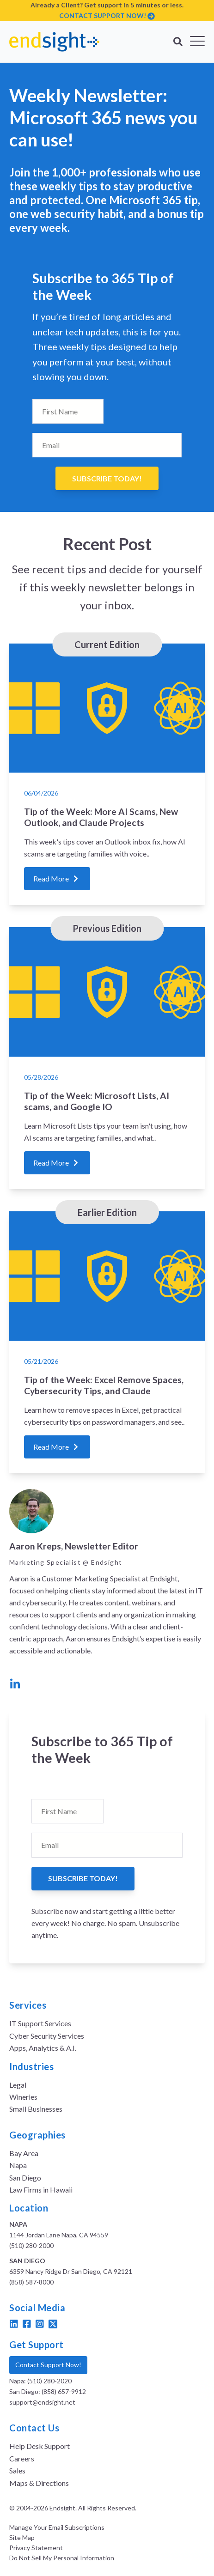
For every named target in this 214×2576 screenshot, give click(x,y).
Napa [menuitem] (18, 2165)
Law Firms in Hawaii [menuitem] (41, 2189)
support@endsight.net (42, 2402)
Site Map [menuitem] (22, 2537)
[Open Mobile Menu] (197, 41)
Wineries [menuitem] (23, 2096)
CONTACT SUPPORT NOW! (102, 15)
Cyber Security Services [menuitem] (46, 2035)
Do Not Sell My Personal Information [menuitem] (61, 2558)
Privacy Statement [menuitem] (36, 2548)
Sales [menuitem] (17, 2470)
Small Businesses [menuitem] (35, 2108)
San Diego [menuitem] (25, 2177)
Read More (57, 878)
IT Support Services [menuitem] (40, 2023)
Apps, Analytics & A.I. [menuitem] (42, 2047)
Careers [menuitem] (21, 2458)
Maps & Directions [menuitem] (39, 2483)
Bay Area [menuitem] (23, 2153)
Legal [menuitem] (17, 2084)
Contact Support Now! (48, 2365)
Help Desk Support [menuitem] (39, 2446)
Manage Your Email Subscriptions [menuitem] (56, 2527)
